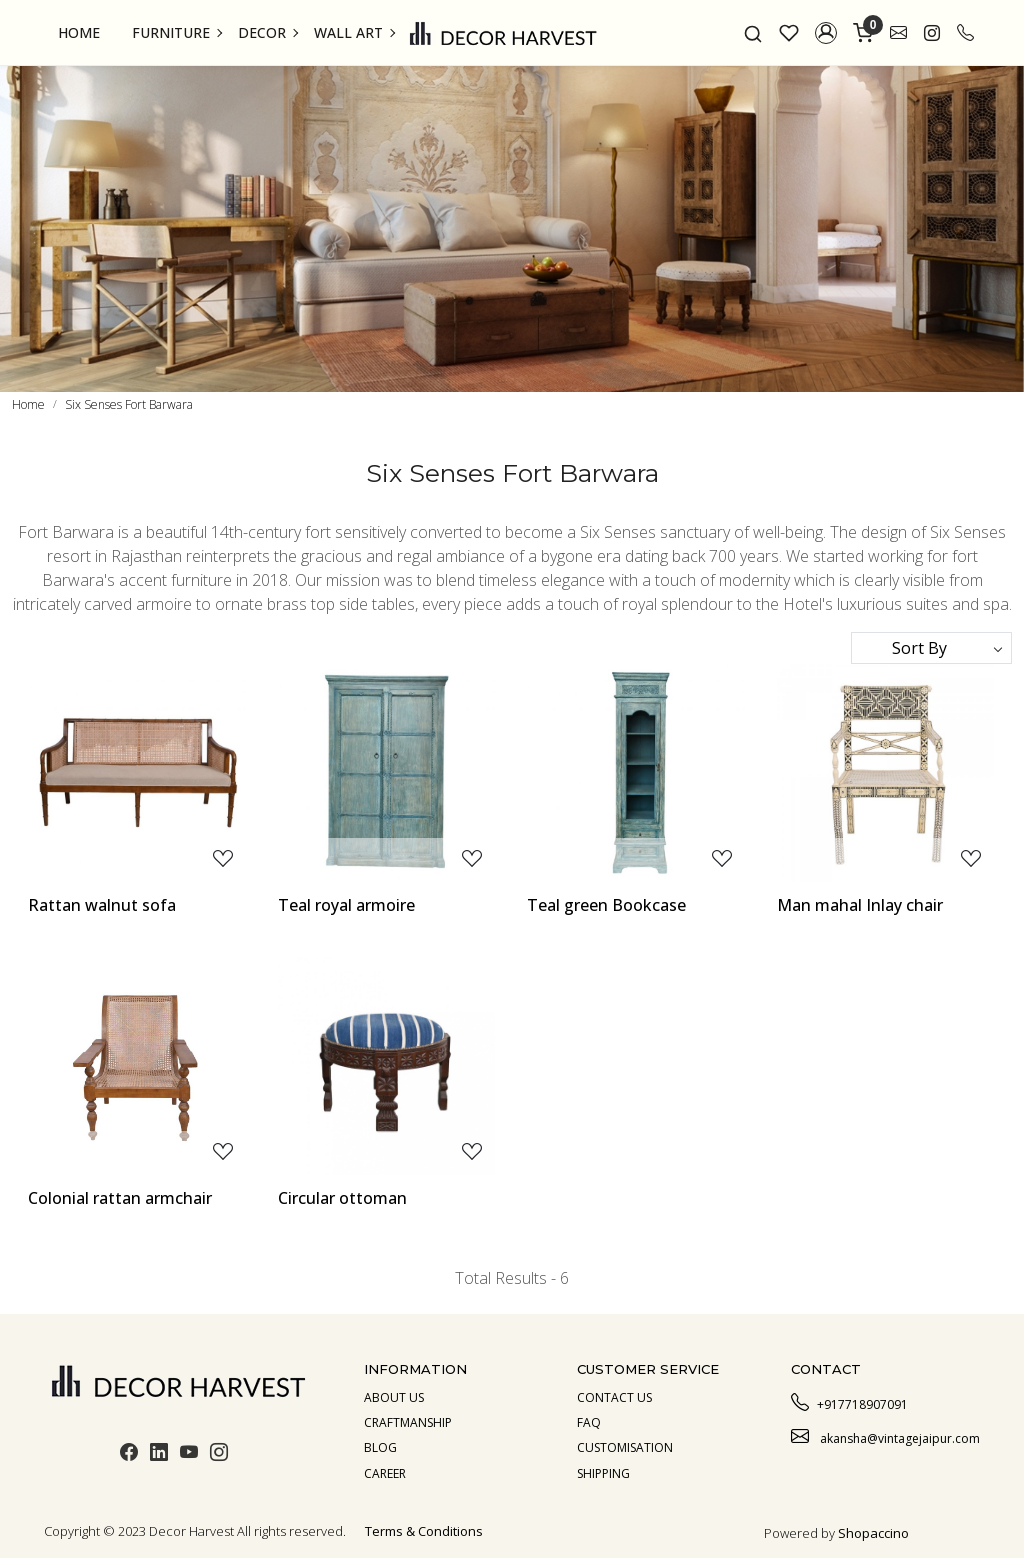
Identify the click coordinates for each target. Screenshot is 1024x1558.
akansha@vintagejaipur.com (885, 1436)
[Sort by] (931, 648)
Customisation (625, 1447)
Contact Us (614, 1397)
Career (385, 1473)
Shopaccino (873, 1533)
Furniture (176, 32)
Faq (589, 1422)
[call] (965, 33)
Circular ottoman (342, 1198)
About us (394, 1397)
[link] (753, 33)
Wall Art (354, 32)
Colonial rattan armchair (120, 1198)
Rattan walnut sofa (102, 905)
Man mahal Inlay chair (860, 905)
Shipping (603, 1473)
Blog (380, 1447)
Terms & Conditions (424, 1531)
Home (79, 32)
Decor (267, 32)
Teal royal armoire (346, 905)
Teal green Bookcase (606, 905)
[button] (826, 33)
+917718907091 (849, 1402)
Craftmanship (408, 1422)
